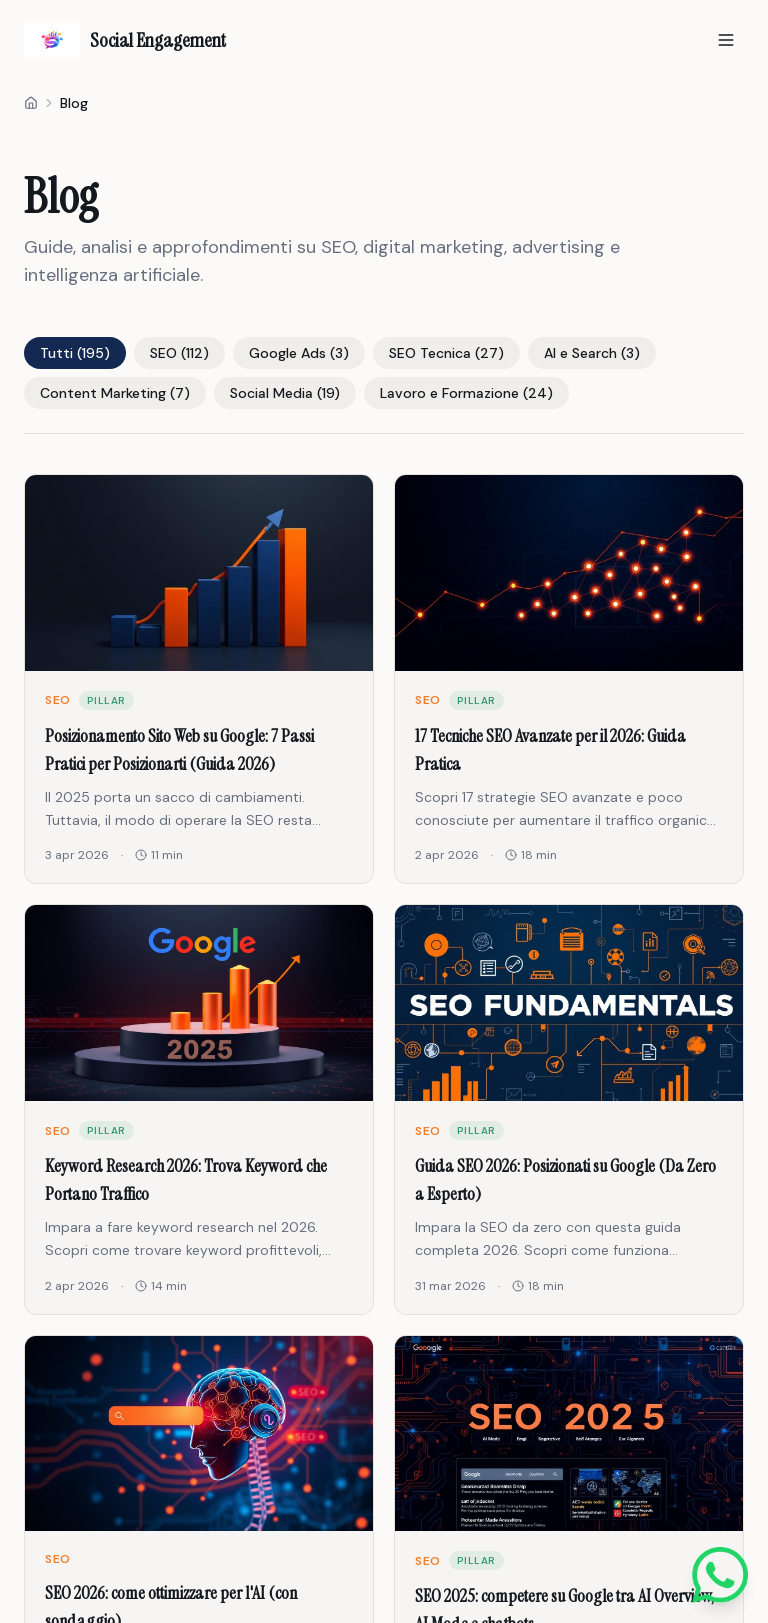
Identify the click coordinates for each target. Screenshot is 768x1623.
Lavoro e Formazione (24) (466, 393)
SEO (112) (179, 353)
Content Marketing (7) (115, 393)
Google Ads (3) (299, 353)
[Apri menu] (726, 40)
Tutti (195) (75, 353)
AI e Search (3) (592, 353)
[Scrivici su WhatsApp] (720, 1575)
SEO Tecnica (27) (446, 353)
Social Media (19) (285, 393)
